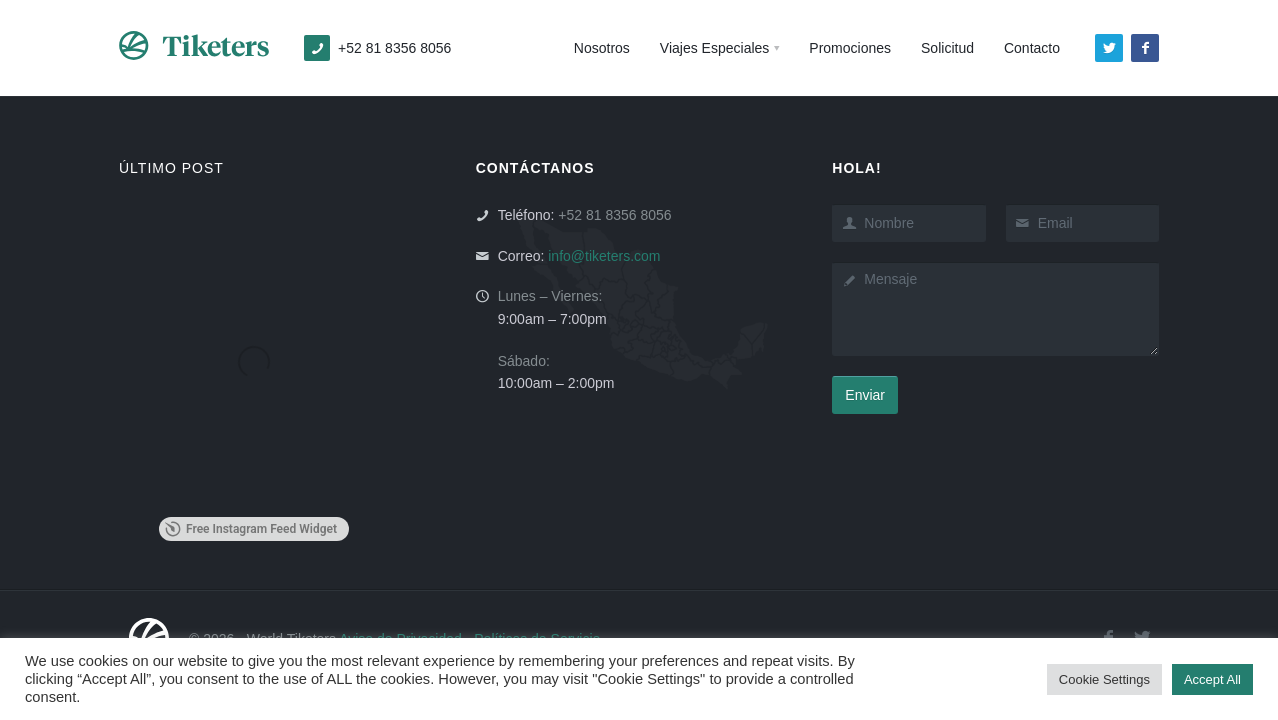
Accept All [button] (1212, 679)
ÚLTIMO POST (171, 168)
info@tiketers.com (604, 256)
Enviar (865, 395)
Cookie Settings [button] (1104, 679)
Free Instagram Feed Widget (251, 529)
